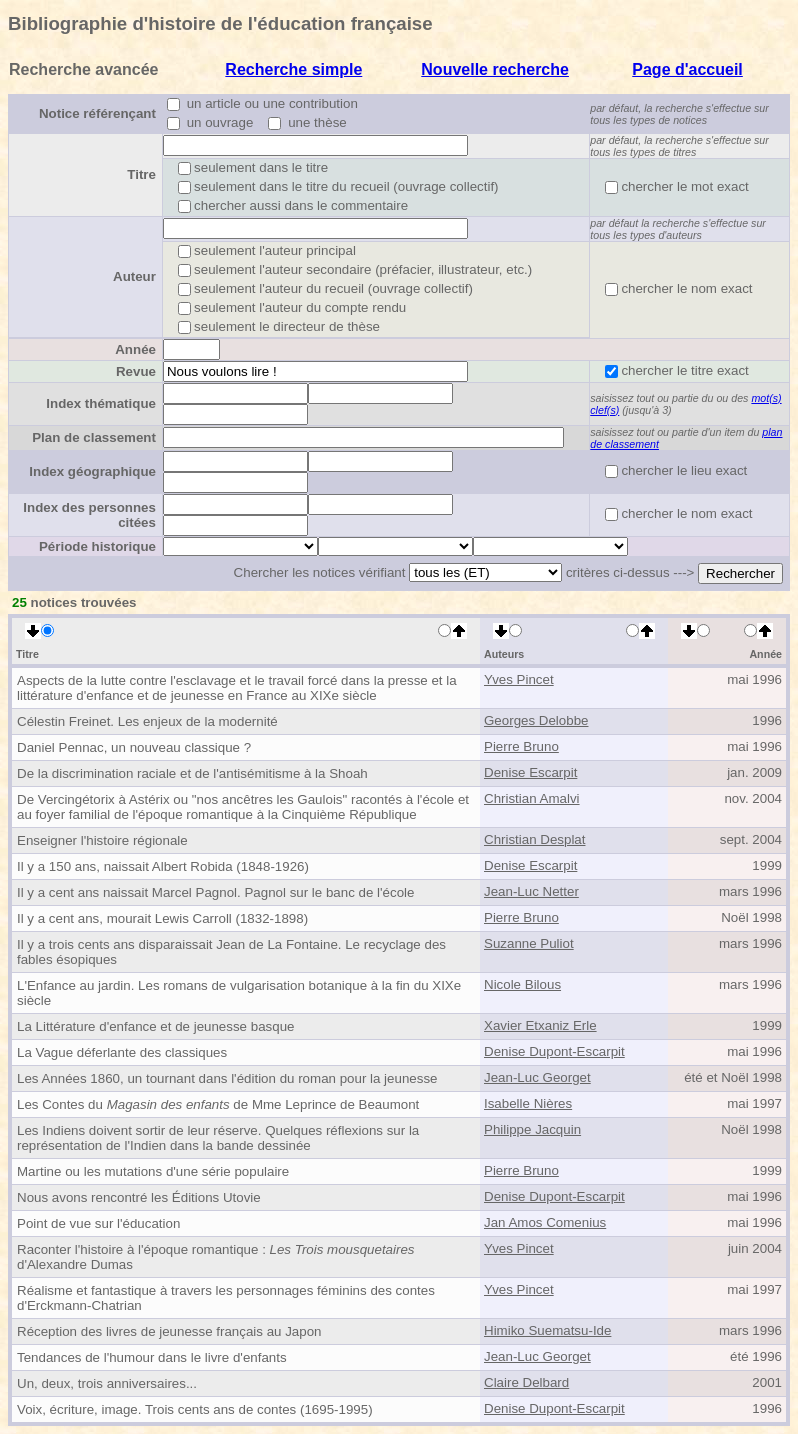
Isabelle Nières (528, 1103)
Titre (141, 174)
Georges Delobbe (536, 720)
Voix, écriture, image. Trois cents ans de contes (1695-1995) (195, 1409)
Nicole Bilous (522, 984)
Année (135, 349)
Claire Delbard (526, 1382)
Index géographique (92, 471)
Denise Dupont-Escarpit (554, 1051)
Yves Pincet (519, 679)
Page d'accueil (687, 69)
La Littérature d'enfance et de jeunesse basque (155, 1026)
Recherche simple (293, 69)
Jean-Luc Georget (537, 1077)
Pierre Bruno (521, 746)
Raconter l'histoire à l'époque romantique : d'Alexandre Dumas (216, 1257)
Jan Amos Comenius (545, 1222)
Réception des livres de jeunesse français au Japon (169, 1331)
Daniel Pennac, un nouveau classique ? (134, 747)
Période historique (97, 546)
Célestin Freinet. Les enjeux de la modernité (147, 721)
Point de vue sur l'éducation (98, 1223)
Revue (136, 371)
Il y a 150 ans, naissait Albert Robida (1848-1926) (163, 866)
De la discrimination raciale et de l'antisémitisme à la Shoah (192, 773)
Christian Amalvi (532, 798)
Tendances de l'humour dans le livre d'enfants (152, 1357)
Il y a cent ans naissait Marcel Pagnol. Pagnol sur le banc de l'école (215, 892)
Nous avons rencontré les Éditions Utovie (139, 1197)
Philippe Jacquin (532, 1129)
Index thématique (101, 403)
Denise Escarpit (530, 772)
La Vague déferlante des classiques (122, 1052)
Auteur (134, 276)
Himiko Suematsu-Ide (547, 1330)
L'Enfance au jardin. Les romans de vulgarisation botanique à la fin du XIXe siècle (239, 993)
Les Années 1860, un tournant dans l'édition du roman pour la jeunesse (227, 1078)
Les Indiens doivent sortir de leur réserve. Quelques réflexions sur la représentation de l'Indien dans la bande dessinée (218, 1138)
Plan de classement (94, 437)
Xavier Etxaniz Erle (540, 1025)
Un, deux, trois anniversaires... (107, 1383)
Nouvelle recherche (495, 69)
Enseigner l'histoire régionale (102, 840)
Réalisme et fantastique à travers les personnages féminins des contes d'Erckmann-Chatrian (226, 1298)
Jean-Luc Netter (531, 891)
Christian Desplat (534, 839)
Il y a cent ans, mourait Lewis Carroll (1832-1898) (162, 918)
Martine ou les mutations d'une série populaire (153, 1171)
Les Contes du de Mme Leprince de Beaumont (218, 1104)
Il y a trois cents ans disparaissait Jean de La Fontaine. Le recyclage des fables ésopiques (231, 952)
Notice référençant (97, 113)
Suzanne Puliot (529, 943)
